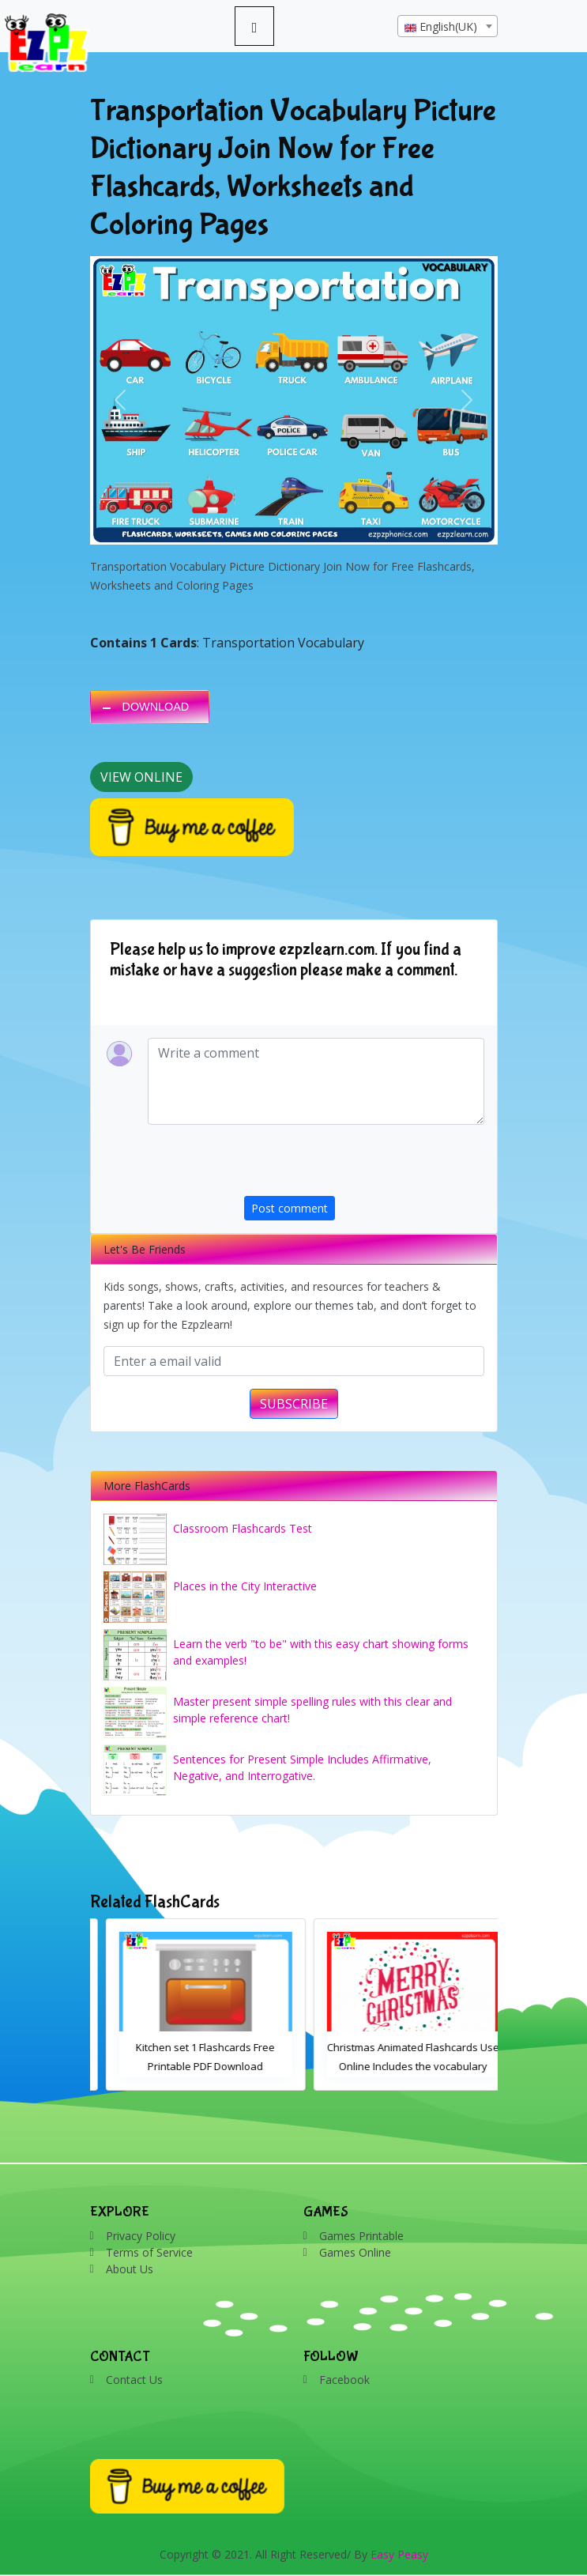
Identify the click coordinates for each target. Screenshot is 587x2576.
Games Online (355, 2252)
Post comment (289, 1208)
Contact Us (134, 2379)
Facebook (344, 2379)
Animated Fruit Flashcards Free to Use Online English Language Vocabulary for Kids (190, 2066)
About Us (129, 2268)
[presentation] (364, 1165)
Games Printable (361, 2235)
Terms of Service (149, 2252)
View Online (141, 777)
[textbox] (447, 27)
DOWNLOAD (156, 706)
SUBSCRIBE (294, 1403)
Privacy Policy (140, 2235)
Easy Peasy (399, 2554)
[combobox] (447, 26)
